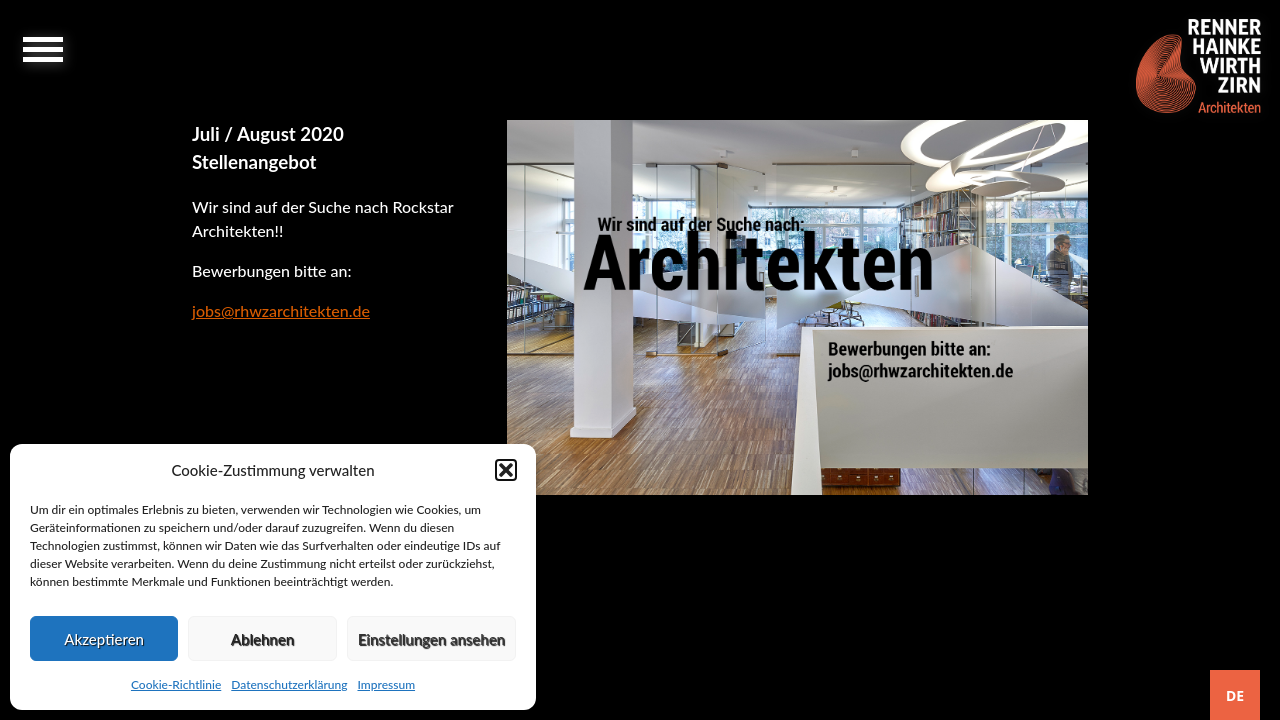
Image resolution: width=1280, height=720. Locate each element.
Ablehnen (262, 639)
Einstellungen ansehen (431, 639)
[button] (506, 470)
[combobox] (1235, 695)
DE (1235, 695)
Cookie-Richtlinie (176, 684)
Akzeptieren (104, 639)
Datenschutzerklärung (289, 684)
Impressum (386, 684)
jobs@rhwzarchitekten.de (281, 310)
